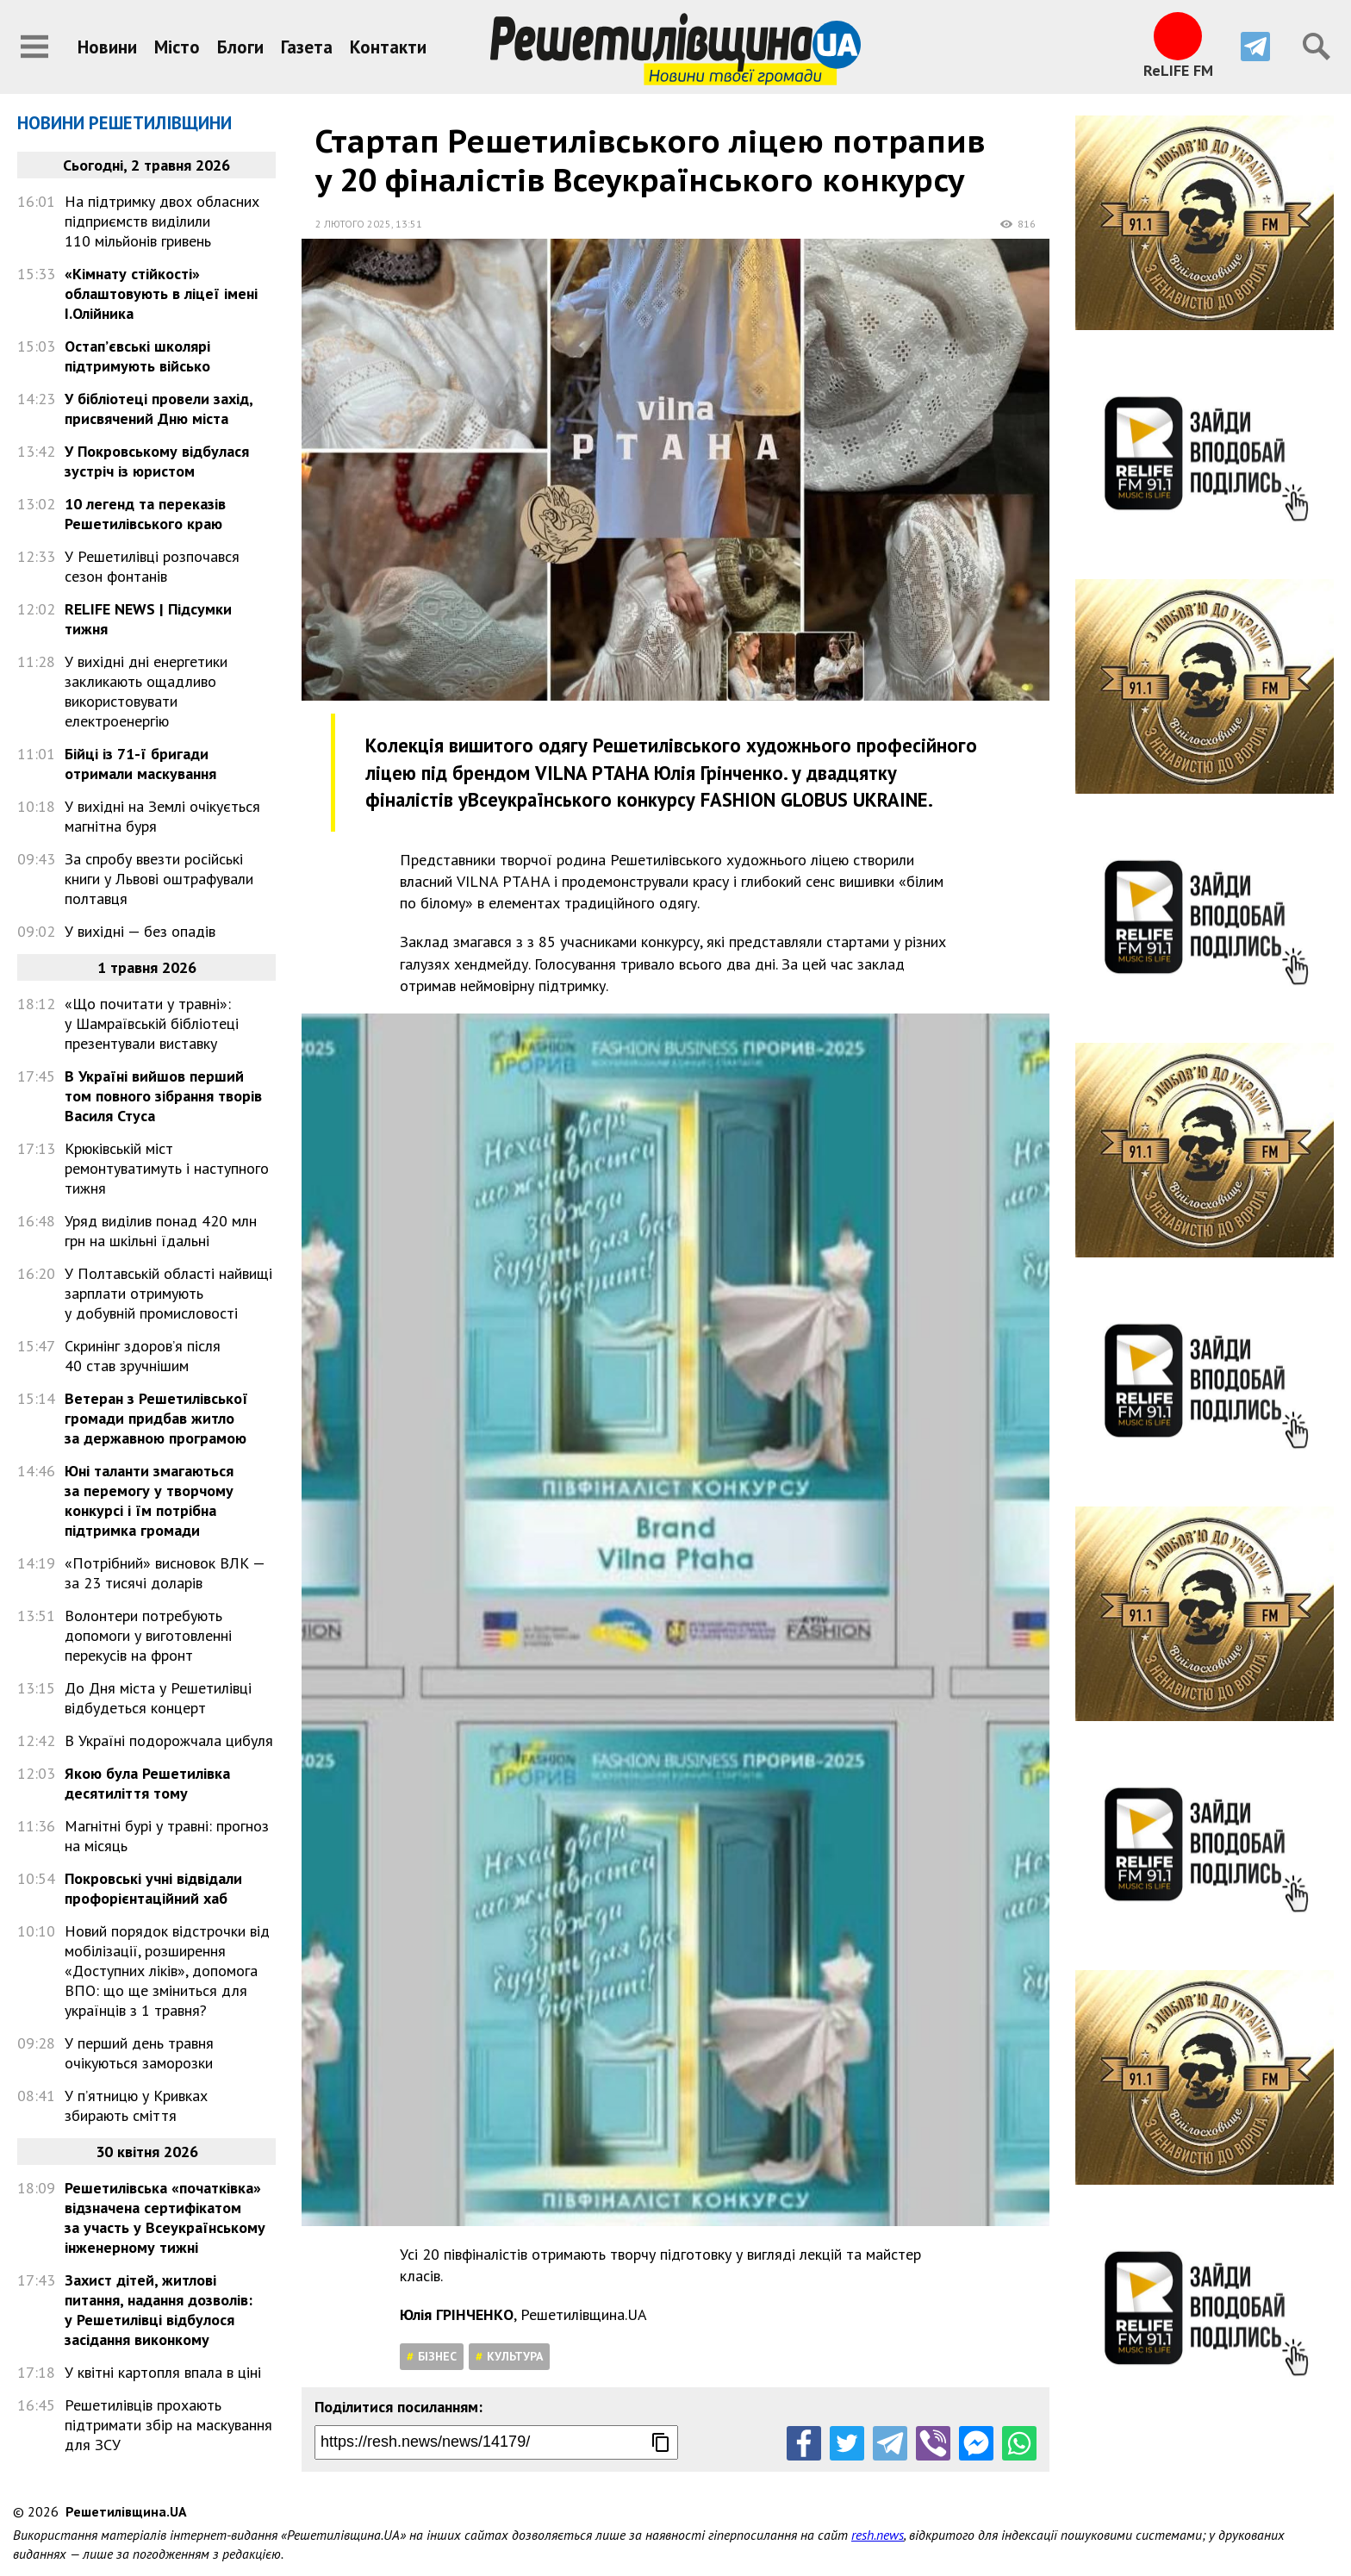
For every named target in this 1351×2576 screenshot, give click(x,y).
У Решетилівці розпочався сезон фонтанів (152, 566)
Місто (177, 47)
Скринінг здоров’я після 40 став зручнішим (143, 1355)
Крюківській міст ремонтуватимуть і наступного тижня (167, 1168)
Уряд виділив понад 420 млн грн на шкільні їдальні (161, 1231)
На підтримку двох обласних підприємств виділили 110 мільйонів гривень (162, 221)
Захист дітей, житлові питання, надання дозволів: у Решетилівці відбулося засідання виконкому (158, 2309)
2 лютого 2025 (353, 223)
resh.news (877, 2534)
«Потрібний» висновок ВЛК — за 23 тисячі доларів (165, 1573)
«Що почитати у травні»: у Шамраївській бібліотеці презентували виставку (152, 1023)
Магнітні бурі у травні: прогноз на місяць (167, 1836)
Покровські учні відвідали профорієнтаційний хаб (153, 1888)
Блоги (240, 47)
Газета (307, 47)
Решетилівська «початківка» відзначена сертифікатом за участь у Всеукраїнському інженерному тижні (165, 2217)
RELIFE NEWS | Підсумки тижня (148, 619)
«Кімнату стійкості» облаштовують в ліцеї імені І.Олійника (161, 293)
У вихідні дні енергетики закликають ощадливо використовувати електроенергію (146, 691)
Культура (515, 2356)
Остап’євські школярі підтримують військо (137, 356)
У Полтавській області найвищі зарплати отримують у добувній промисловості (168, 1293)
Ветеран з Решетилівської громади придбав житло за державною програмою (156, 1418)
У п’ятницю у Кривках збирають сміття (136, 2105)
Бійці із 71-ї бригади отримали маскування (140, 763)
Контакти (388, 47)
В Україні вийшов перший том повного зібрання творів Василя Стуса (163, 1096)
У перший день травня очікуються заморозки (139, 2053)
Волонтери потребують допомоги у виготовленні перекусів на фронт (148, 1635)
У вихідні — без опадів (140, 931)
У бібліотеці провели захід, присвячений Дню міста (158, 408)
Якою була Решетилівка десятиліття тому (147, 1783)
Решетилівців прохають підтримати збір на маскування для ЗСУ (168, 2424)
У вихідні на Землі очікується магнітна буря (162, 816)
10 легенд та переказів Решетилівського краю (145, 513)
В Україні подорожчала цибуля (169, 1740)
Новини (107, 47)
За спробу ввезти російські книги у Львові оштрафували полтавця (159, 878)
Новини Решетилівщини (124, 122)
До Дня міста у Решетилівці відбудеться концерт (158, 1698)
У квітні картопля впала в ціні (163, 2372)
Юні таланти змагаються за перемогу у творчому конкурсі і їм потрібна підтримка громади (149, 1500)
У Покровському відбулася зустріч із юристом (157, 461)
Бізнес (437, 2356)
